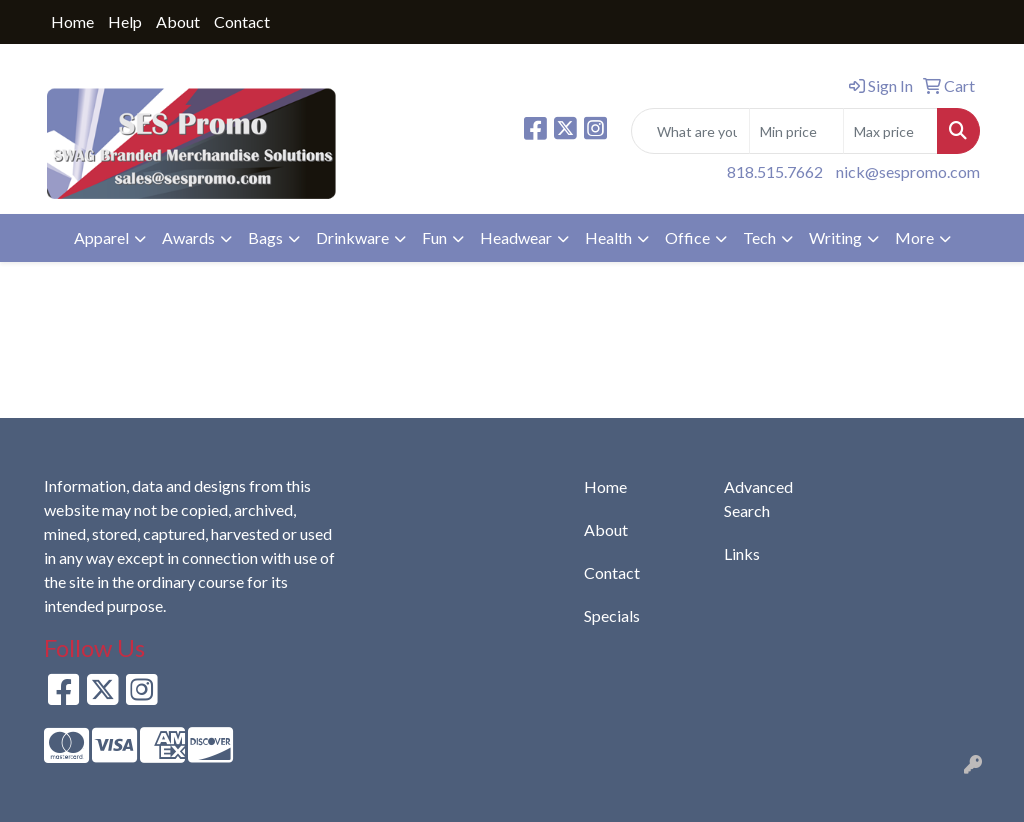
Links (742, 553)
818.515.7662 (775, 171)
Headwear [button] (516, 237)
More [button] (914, 237)
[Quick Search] (690, 131)
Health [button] (608, 237)
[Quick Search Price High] (890, 131)
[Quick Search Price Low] (796, 131)
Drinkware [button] (352, 237)
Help (125, 21)
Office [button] (687, 237)
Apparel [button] (101, 237)
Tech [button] (759, 237)
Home (72, 21)
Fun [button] (434, 237)
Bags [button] (265, 237)
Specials (612, 615)
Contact (242, 21)
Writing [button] (835, 237)
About (178, 21)
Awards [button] (188, 237)
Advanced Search (758, 498)
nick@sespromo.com (908, 171)
